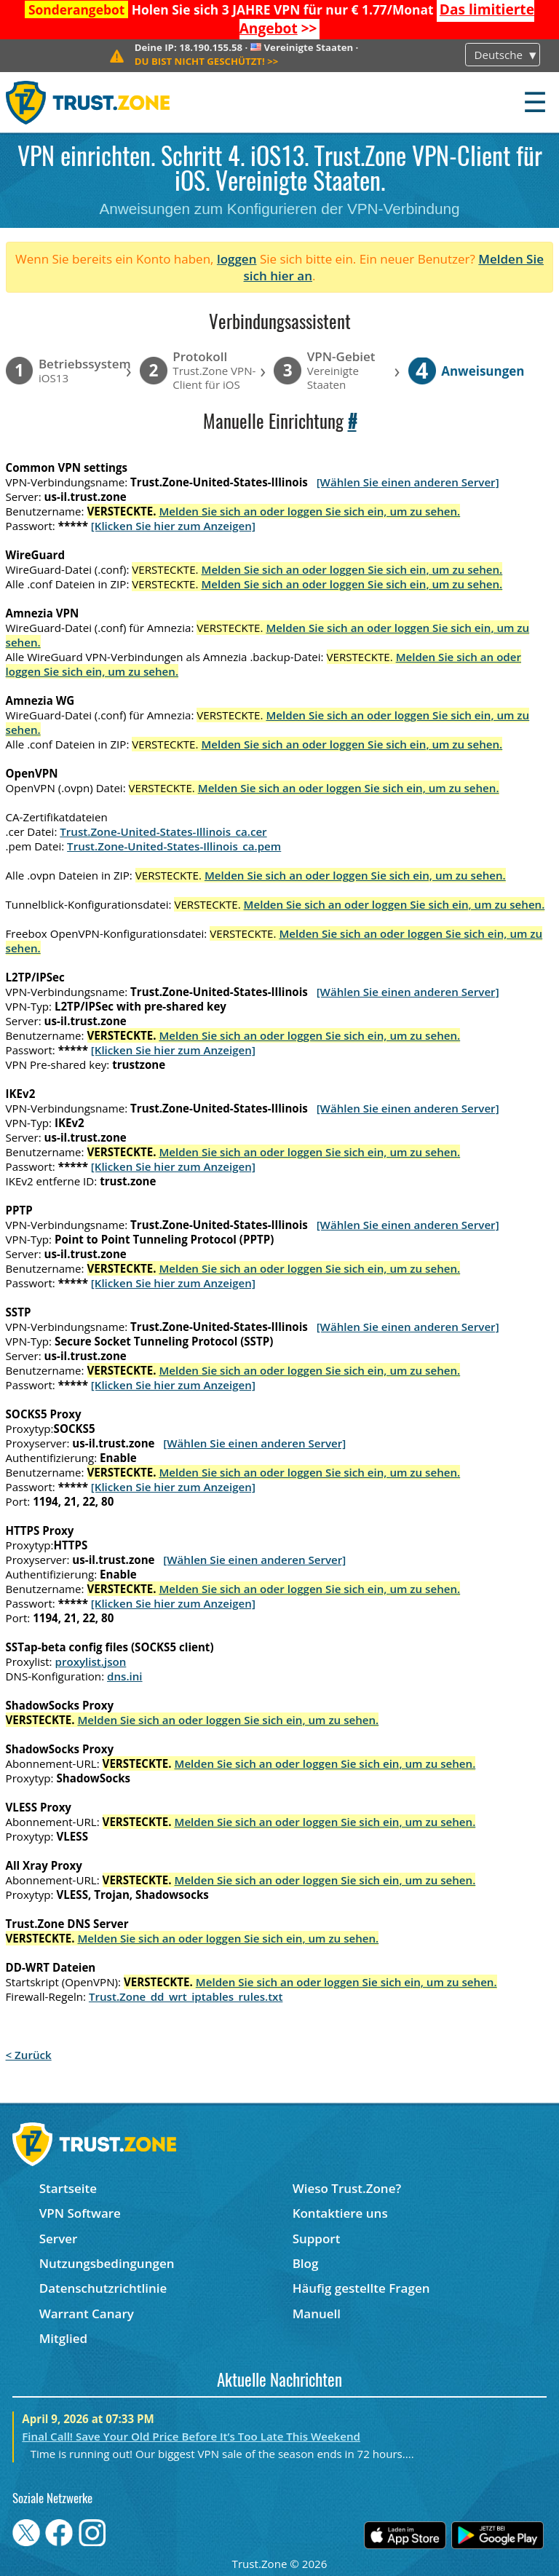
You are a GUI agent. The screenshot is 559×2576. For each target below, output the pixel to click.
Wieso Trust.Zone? (347, 2188)
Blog (306, 2263)
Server (58, 2238)
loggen (237, 258)
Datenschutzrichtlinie (103, 2288)
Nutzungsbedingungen (107, 2263)
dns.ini (125, 1676)
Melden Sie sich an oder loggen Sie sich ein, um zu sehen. (309, 511)
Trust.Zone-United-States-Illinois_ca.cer (163, 831)
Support (317, 2238)
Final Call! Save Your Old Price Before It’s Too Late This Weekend (191, 2436)
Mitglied (63, 2338)
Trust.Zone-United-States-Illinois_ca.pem (174, 846)
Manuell (317, 2313)
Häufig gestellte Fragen (361, 2288)
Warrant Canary (86, 2313)
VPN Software (80, 2213)
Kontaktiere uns (340, 2213)
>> (207, 61)
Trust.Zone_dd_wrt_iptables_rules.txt (186, 1996)
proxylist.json (91, 1661)
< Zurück (29, 2054)
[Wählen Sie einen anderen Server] (408, 482)
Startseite (68, 2188)
